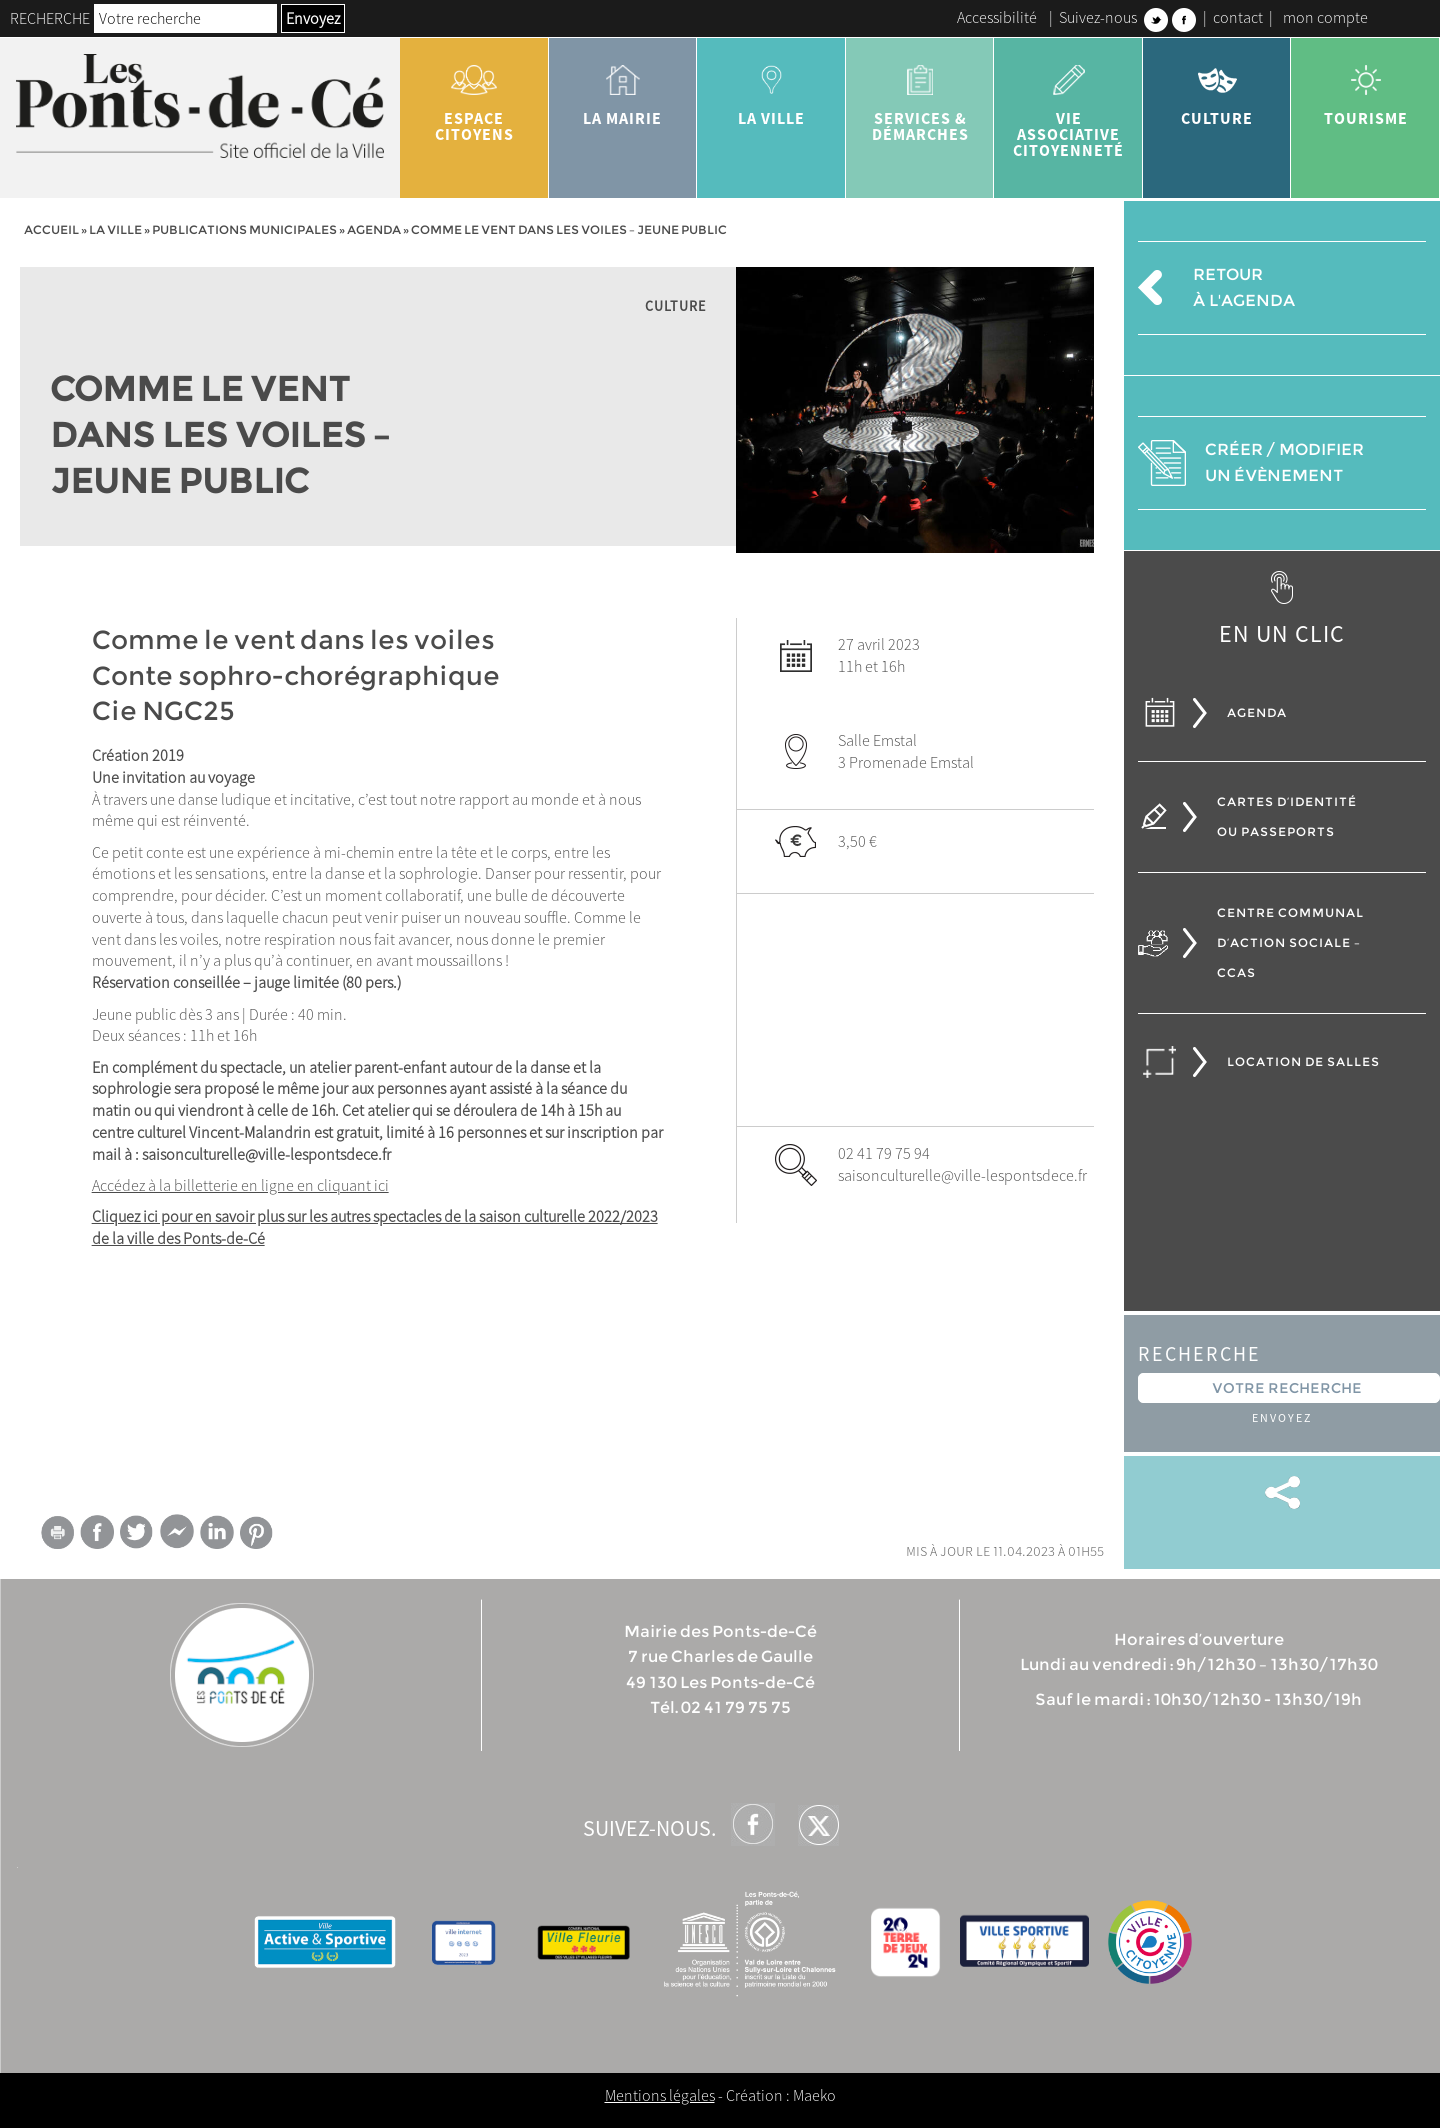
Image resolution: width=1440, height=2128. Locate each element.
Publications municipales (244, 229)
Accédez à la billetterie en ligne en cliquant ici (240, 1185)
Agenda (374, 229)
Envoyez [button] (313, 18)
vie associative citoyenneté (1068, 104)
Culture (1217, 88)
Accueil (51, 229)
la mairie (623, 88)
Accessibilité (997, 17)
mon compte (1325, 17)
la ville (771, 88)
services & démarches (920, 96)
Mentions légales (660, 2095)
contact (1238, 17)
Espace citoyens (474, 96)
